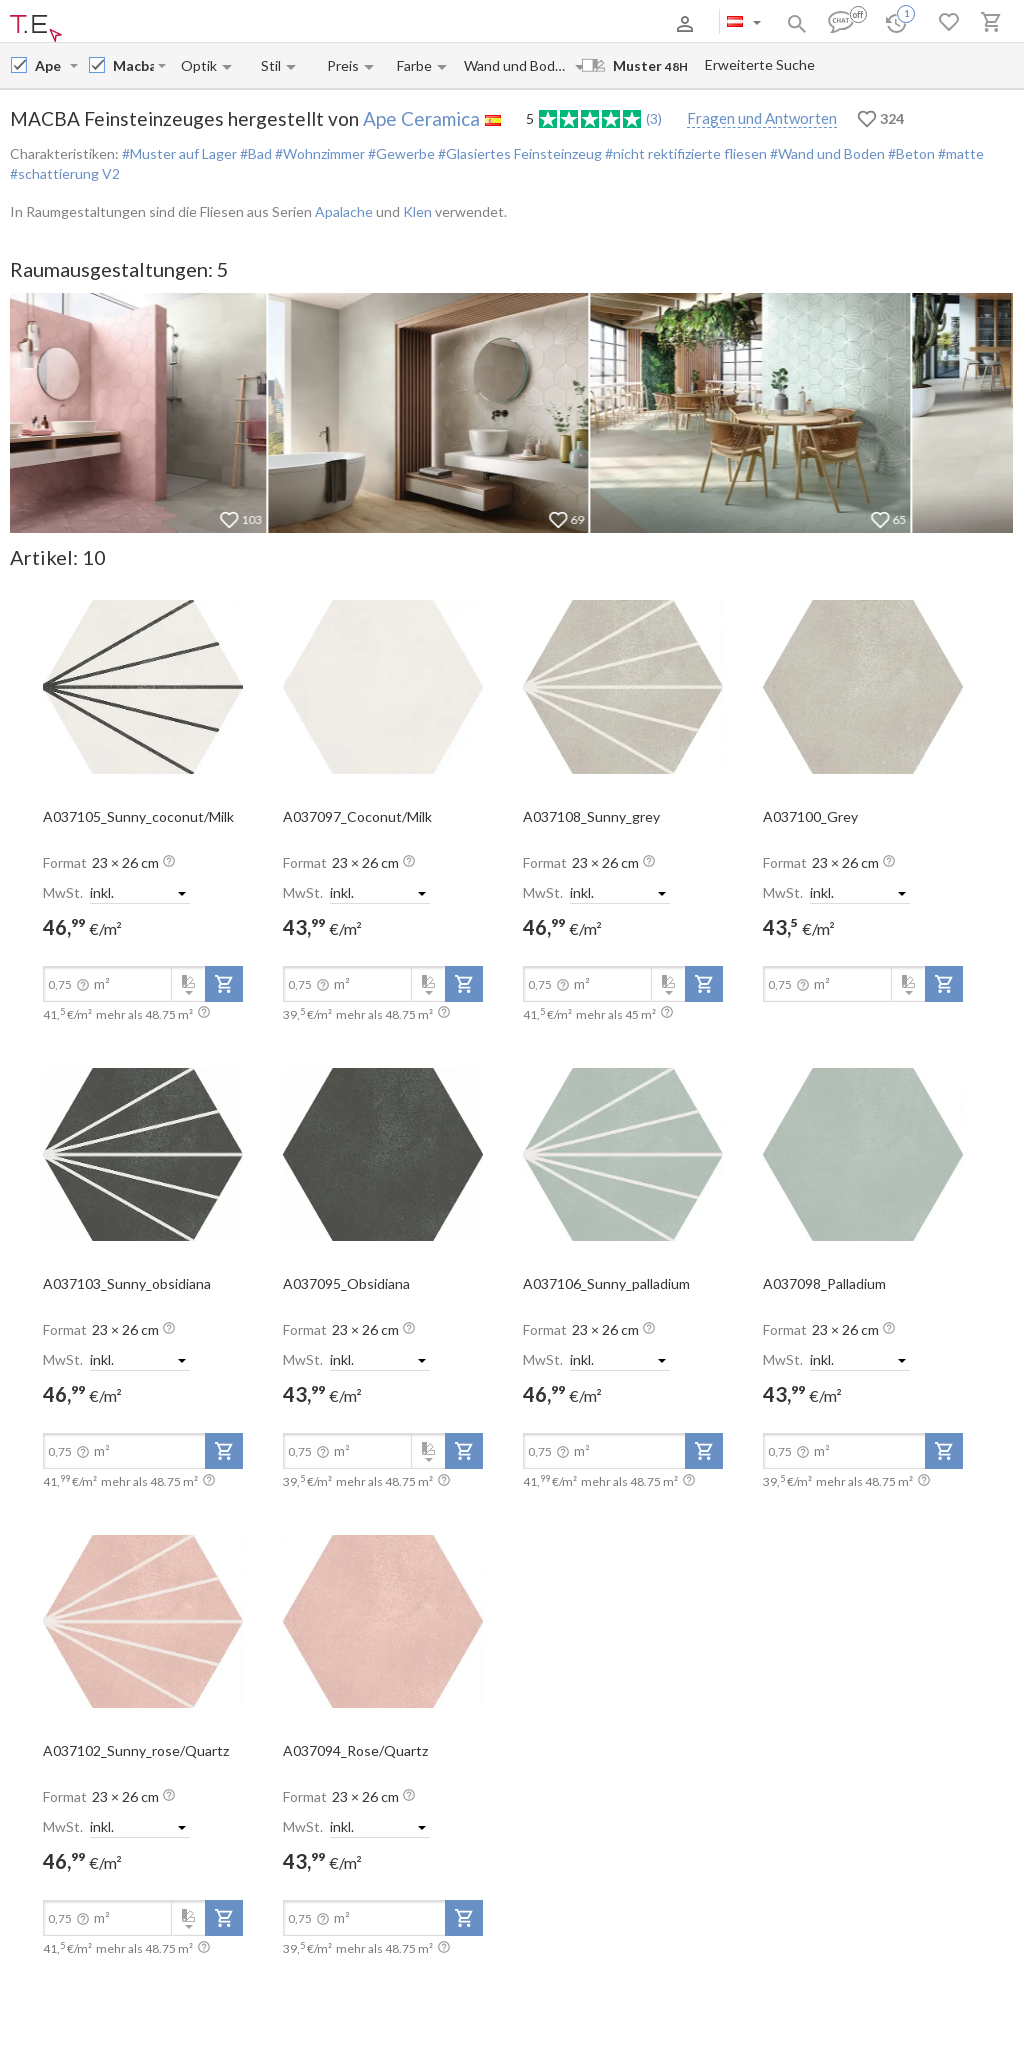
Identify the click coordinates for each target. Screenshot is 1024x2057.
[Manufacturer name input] (50, 65)
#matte (959, 153)
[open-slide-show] (143, 686)
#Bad (254, 153)
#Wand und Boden (826, 153)
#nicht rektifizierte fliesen (684, 153)
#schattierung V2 (65, 173)
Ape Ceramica (421, 118)
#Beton (910, 153)
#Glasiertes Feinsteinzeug (518, 153)
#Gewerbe (400, 153)
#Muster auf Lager (179, 153)
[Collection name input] (133, 65)
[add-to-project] (224, 984)
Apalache (344, 211)
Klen (417, 211)
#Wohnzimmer (318, 153)
